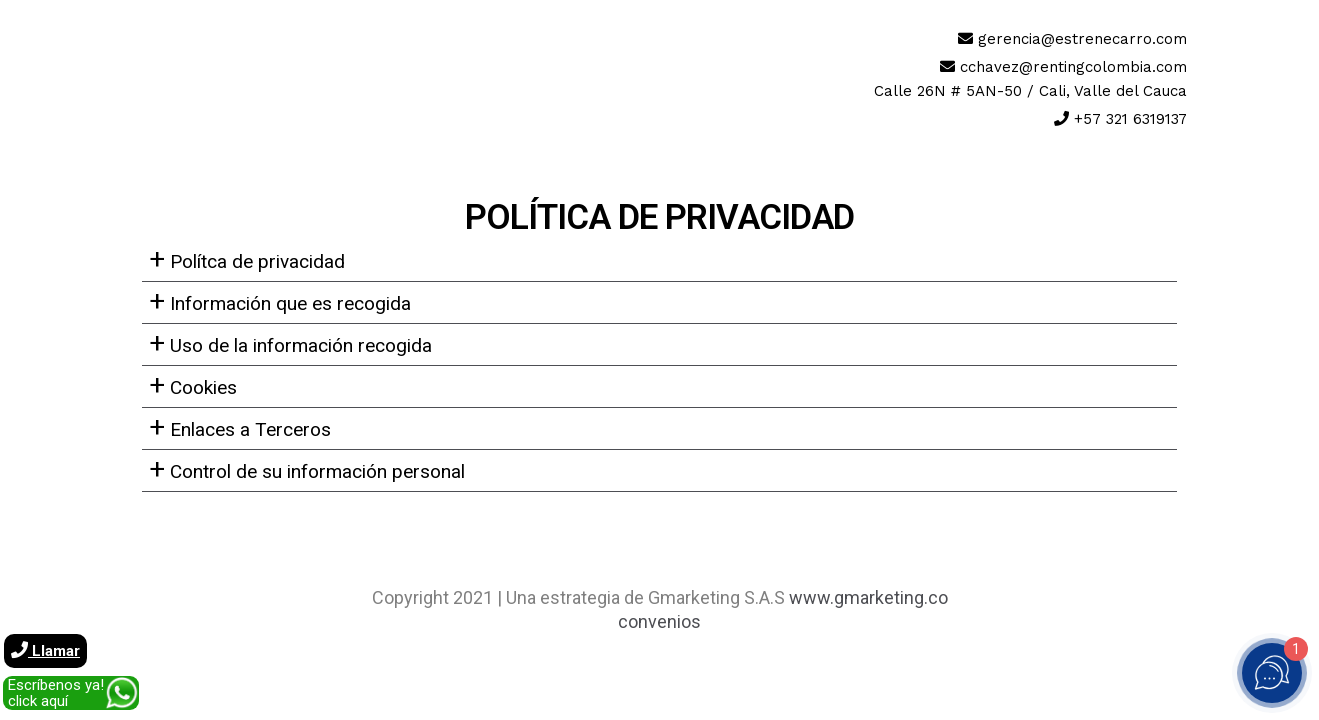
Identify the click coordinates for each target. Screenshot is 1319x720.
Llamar (45, 650)
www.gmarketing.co (868, 597)
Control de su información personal (307, 469)
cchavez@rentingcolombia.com (1073, 67)
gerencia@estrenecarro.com (1082, 39)
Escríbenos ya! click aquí (56, 693)
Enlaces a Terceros (240, 427)
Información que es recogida (280, 301)
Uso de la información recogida (290, 343)
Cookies (193, 385)
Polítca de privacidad (247, 259)
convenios (659, 621)
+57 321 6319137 (1130, 119)
